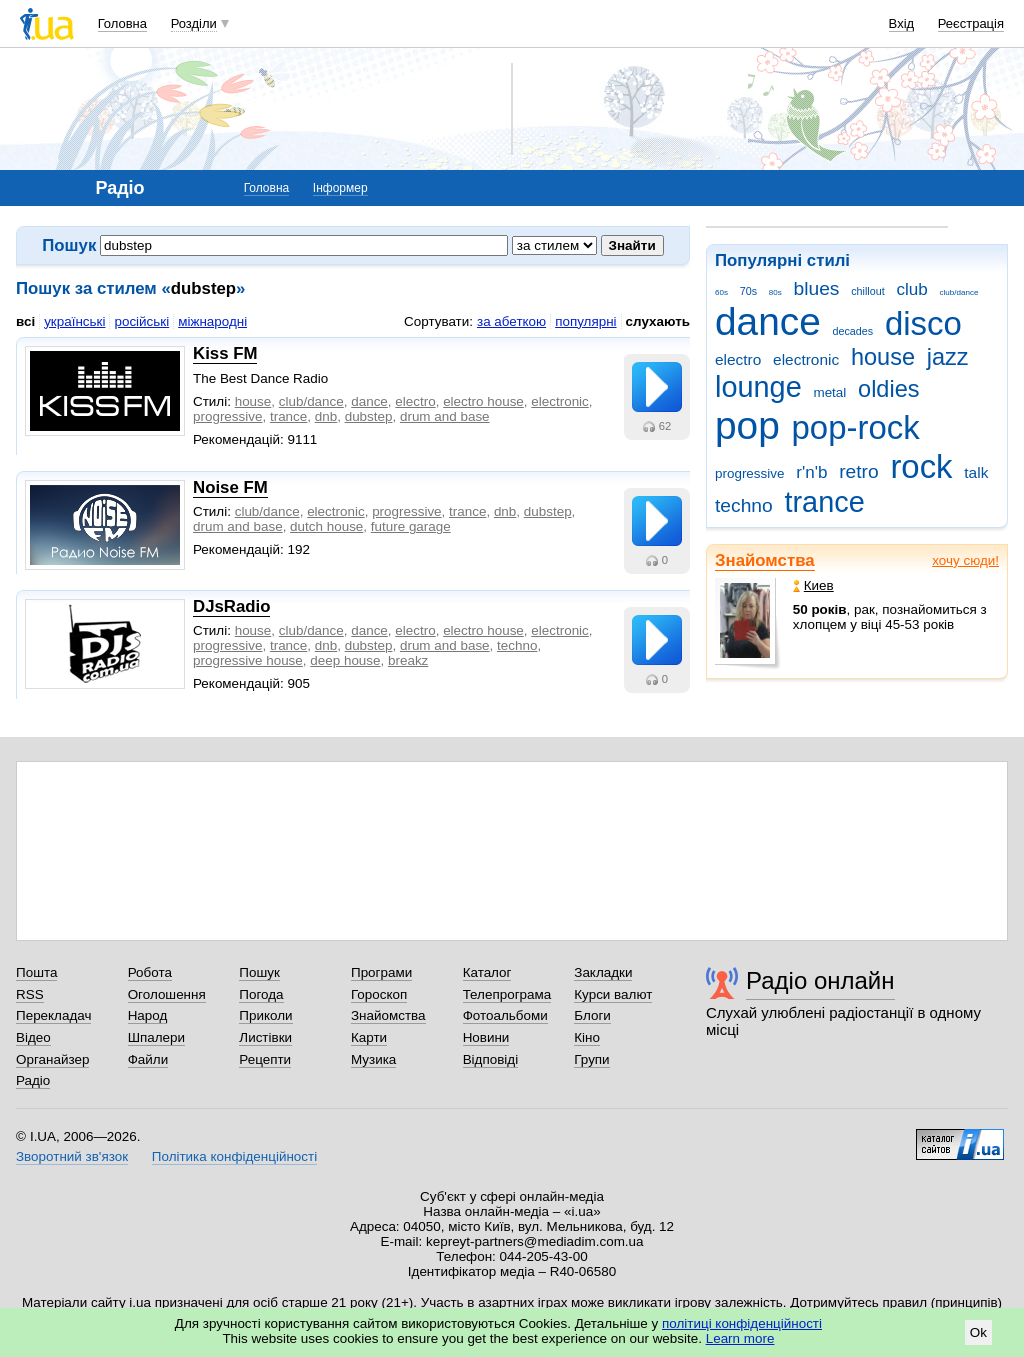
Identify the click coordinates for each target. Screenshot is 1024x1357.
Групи (591, 1059)
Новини (486, 1037)
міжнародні (212, 321)
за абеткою (511, 321)
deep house (345, 660)
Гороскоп (379, 994)
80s (775, 292)
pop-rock (856, 427)
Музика (373, 1059)
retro (859, 471)
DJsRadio (231, 606)
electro (738, 359)
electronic (806, 359)
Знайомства (765, 560)
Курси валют (613, 994)
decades (853, 331)
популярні (585, 321)
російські (141, 321)
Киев (813, 585)
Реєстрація (971, 23)
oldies (888, 389)
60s (721, 292)
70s (748, 291)
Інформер (340, 188)
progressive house (248, 660)
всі (25, 321)
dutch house (326, 526)
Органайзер (52, 1059)
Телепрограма (507, 994)
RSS (30, 994)
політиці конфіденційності (742, 1323)
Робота (150, 972)
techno (744, 505)
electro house (483, 401)
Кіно (587, 1037)
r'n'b (811, 472)
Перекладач (53, 1015)
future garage (411, 526)
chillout (867, 291)
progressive (749, 473)
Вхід (902, 23)
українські (74, 321)
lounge (758, 387)
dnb (326, 416)
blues (817, 288)
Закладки (603, 972)
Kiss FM (225, 353)
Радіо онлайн (820, 980)
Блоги (592, 1015)
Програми (381, 972)
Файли (148, 1059)
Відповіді (491, 1059)
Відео (33, 1037)
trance (824, 502)
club (911, 289)
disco (923, 323)
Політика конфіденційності (234, 1156)
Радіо (33, 1080)
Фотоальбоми (505, 1015)
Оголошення (167, 994)
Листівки (265, 1037)
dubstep (369, 416)
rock (921, 466)
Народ (148, 1015)
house (883, 357)
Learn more (740, 1338)
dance (768, 321)
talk (976, 472)
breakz (408, 660)
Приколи (265, 1015)
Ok (978, 1332)
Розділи (194, 23)
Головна (122, 23)
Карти (369, 1037)
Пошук (259, 972)
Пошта (36, 972)
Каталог (487, 972)
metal (829, 392)
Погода (261, 994)
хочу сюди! (965, 560)
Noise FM (230, 487)
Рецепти (265, 1059)
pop (747, 425)
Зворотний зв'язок (72, 1156)
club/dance (958, 292)
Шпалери (156, 1037)
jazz (948, 357)
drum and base (445, 416)
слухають (658, 321)
